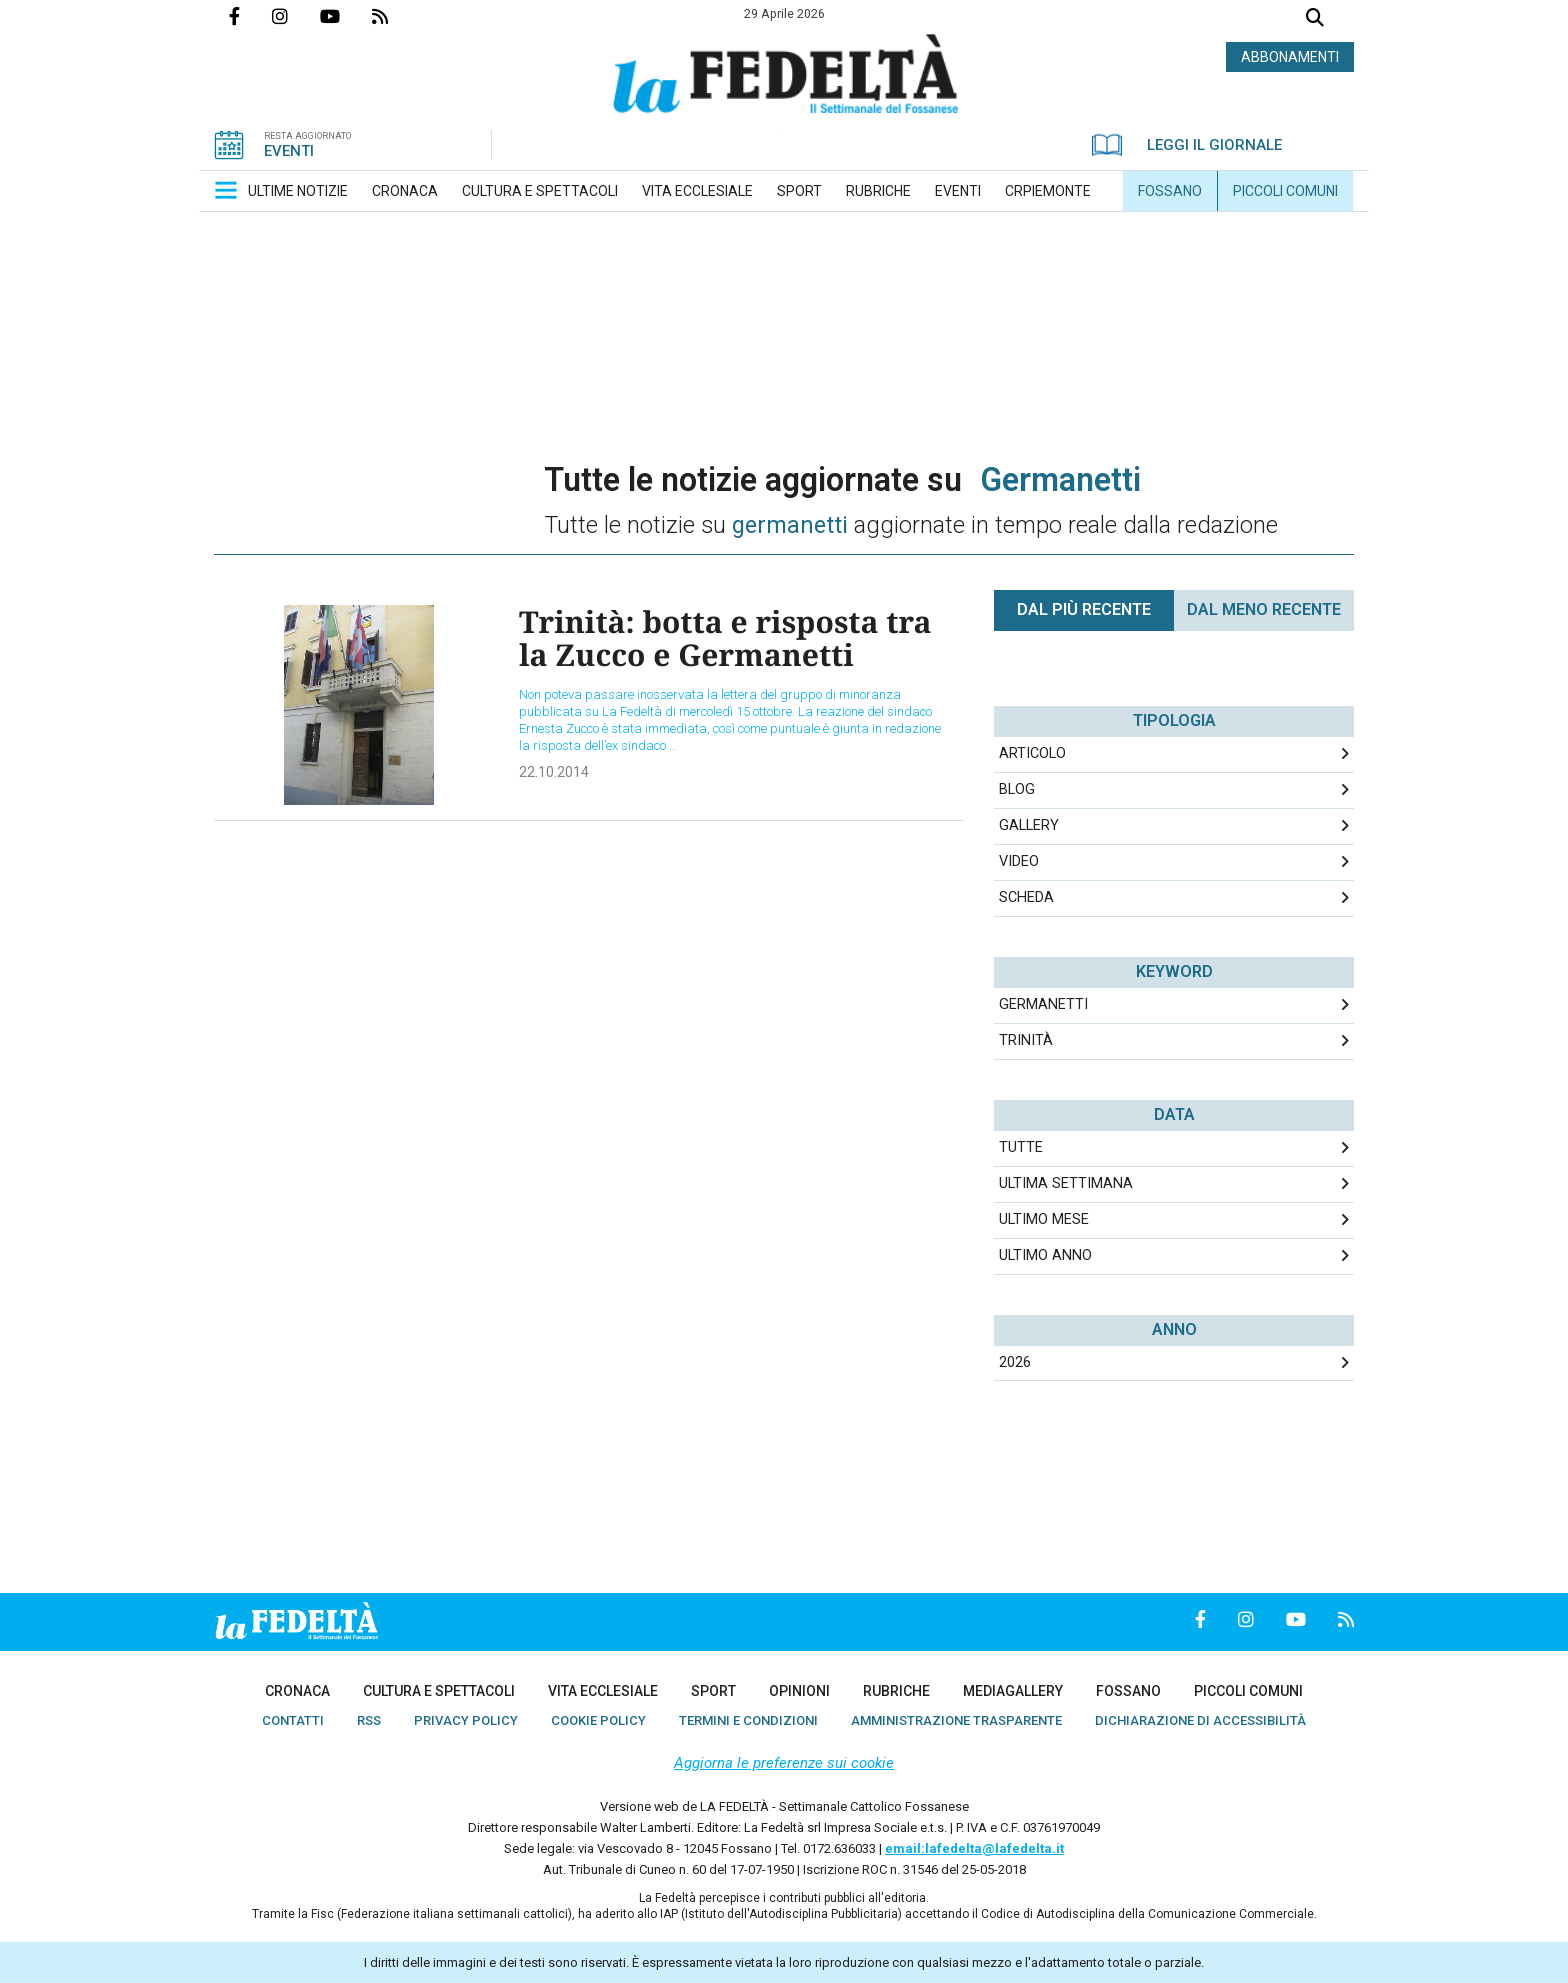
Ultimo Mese (1044, 1219)
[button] (226, 190)
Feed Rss (396, 16)
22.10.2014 (554, 772)
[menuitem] (298, 191)
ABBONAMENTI (1290, 57)
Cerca (1315, 19)
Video (1019, 861)
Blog (1017, 789)
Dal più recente (1084, 609)
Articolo (1032, 753)
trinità (1026, 1040)
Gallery (1029, 825)
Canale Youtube (346, 16)
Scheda (1026, 897)
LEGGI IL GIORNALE (1187, 145)
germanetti (1043, 1004)
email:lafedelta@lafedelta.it (974, 1848)
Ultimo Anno (1045, 1255)
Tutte (1021, 1147)
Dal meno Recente (1264, 609)
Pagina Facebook (250, 16)
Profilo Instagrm (296, 16)
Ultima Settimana (1066, 1183)
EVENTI (289, 151)
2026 (1015, 1362)
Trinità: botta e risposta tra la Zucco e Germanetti (725, 638)
